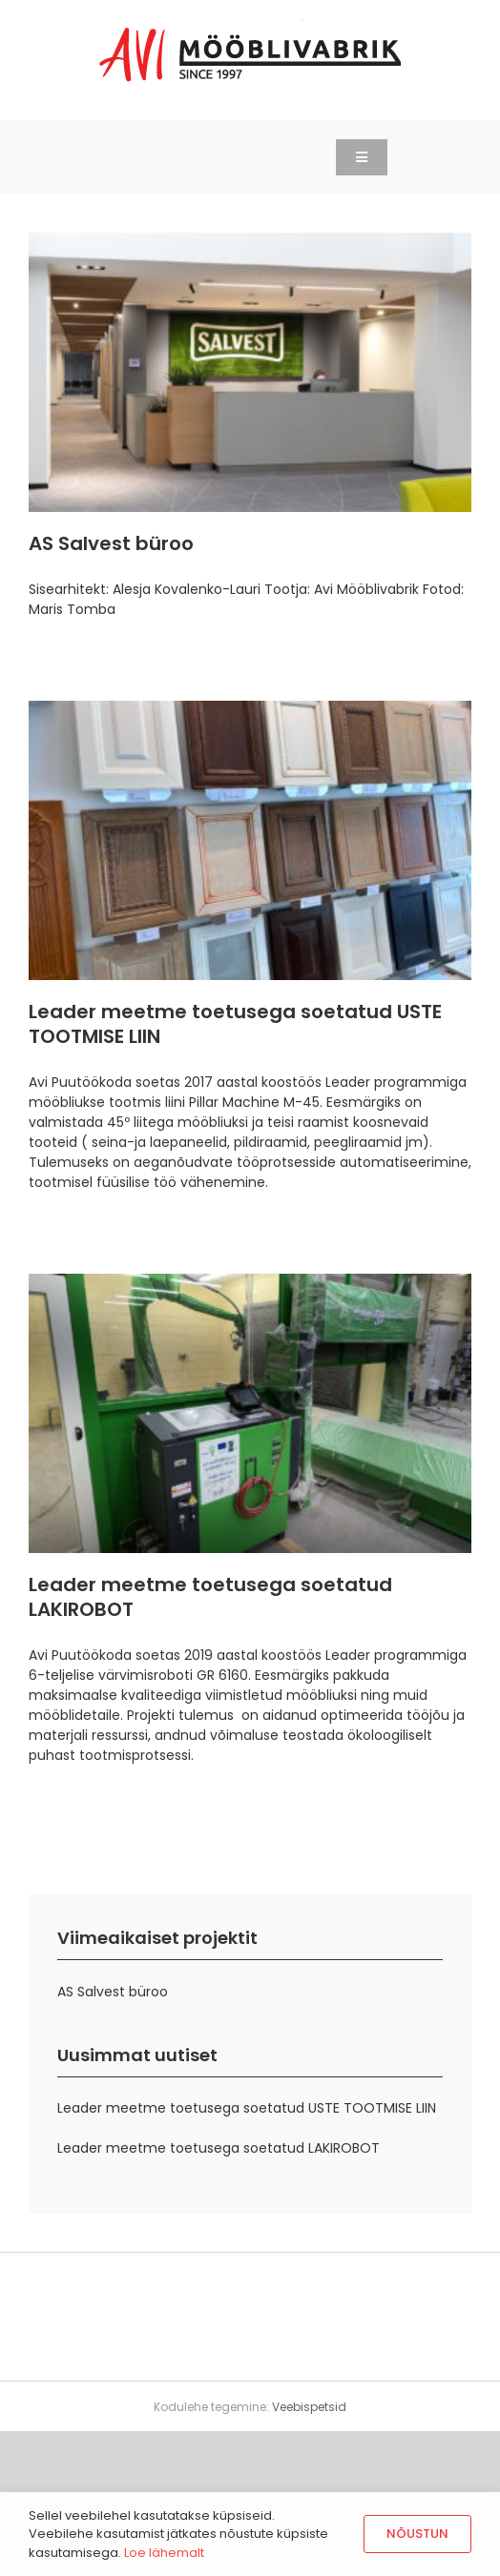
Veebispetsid (309, 2407)
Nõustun (417, 2534)
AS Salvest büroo (111, 543)
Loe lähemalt (164, 2553)
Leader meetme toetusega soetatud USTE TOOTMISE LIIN (235, 1024)
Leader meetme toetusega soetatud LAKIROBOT (210, 1597)
